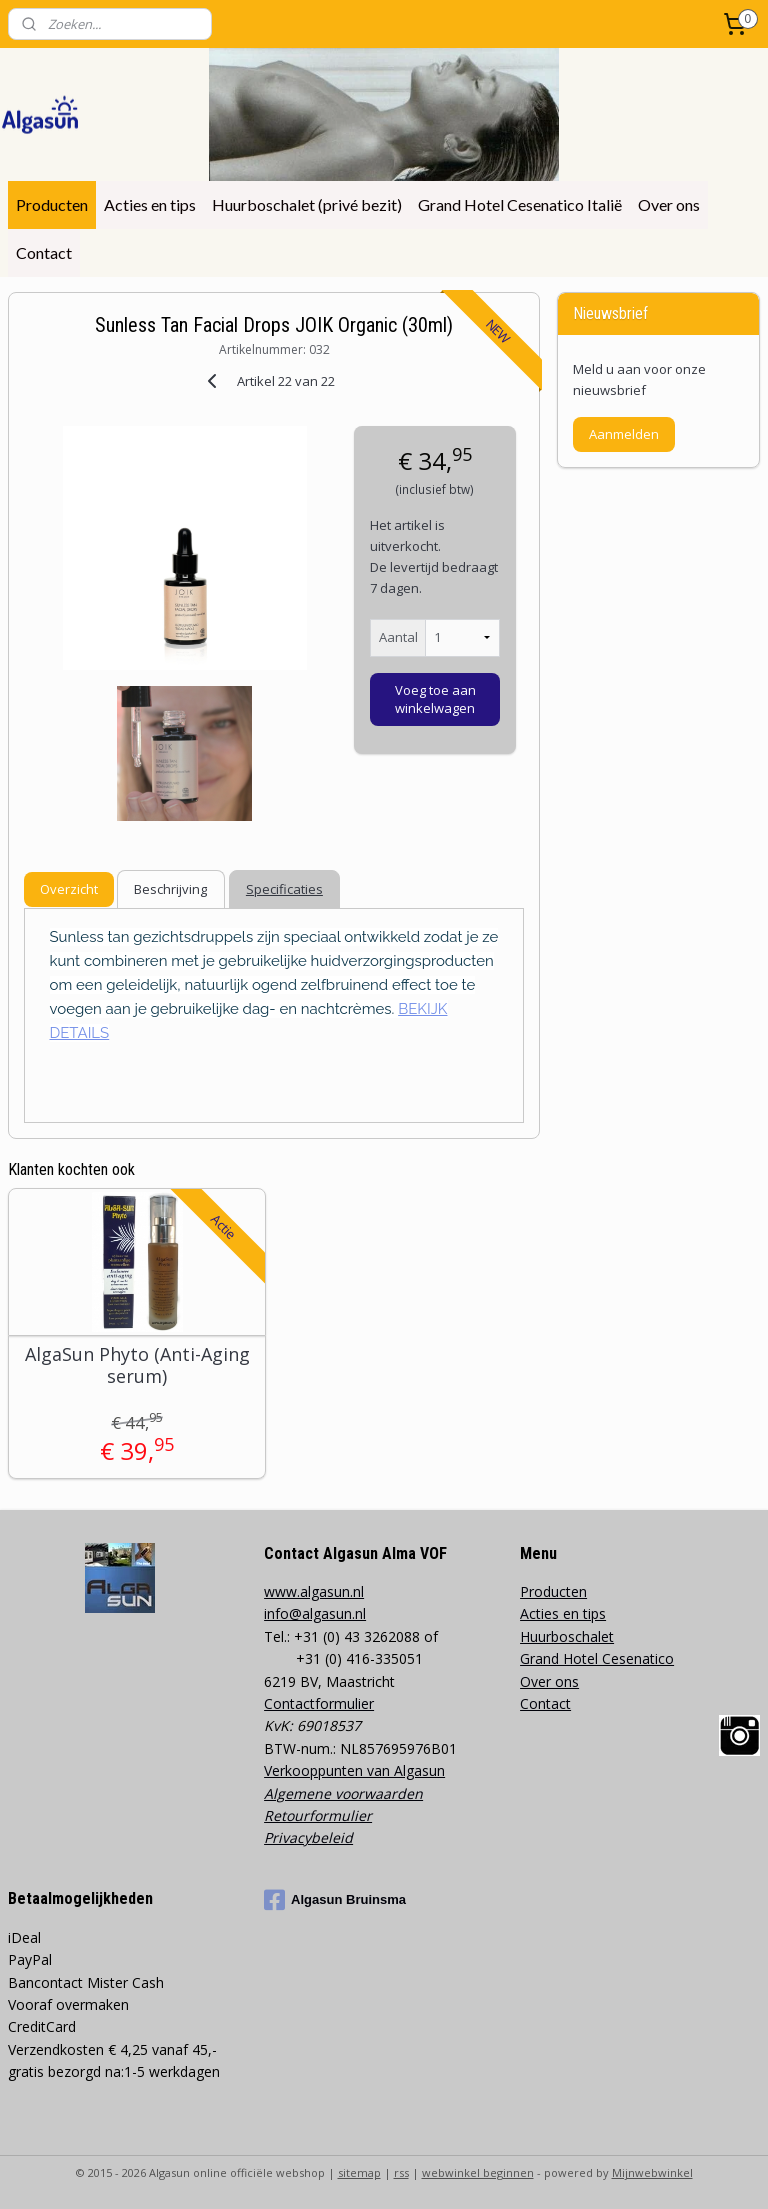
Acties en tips (150, 204)
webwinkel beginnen (478, 2172)
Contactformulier (319, 1703)
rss (401, 2172)
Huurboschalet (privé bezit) (307, 204)
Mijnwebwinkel (652, 2172)
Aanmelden (624, 434)
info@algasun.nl (315, 1613)
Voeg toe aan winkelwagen (435, 698)
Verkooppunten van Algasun (354, 1770)
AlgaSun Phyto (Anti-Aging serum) (137, 1365)
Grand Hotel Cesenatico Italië (520, 204)
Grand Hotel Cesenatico (597, 1658)
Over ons (669, 204)
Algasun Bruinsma (335, 1900)
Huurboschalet (567, 1636)
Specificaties (284, 889)
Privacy (287, 1837)
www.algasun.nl (314, 1591)
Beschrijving (170, 889)
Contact (44, 252)
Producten (52, 204)
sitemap (359, 2172)
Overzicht (69, 889)
